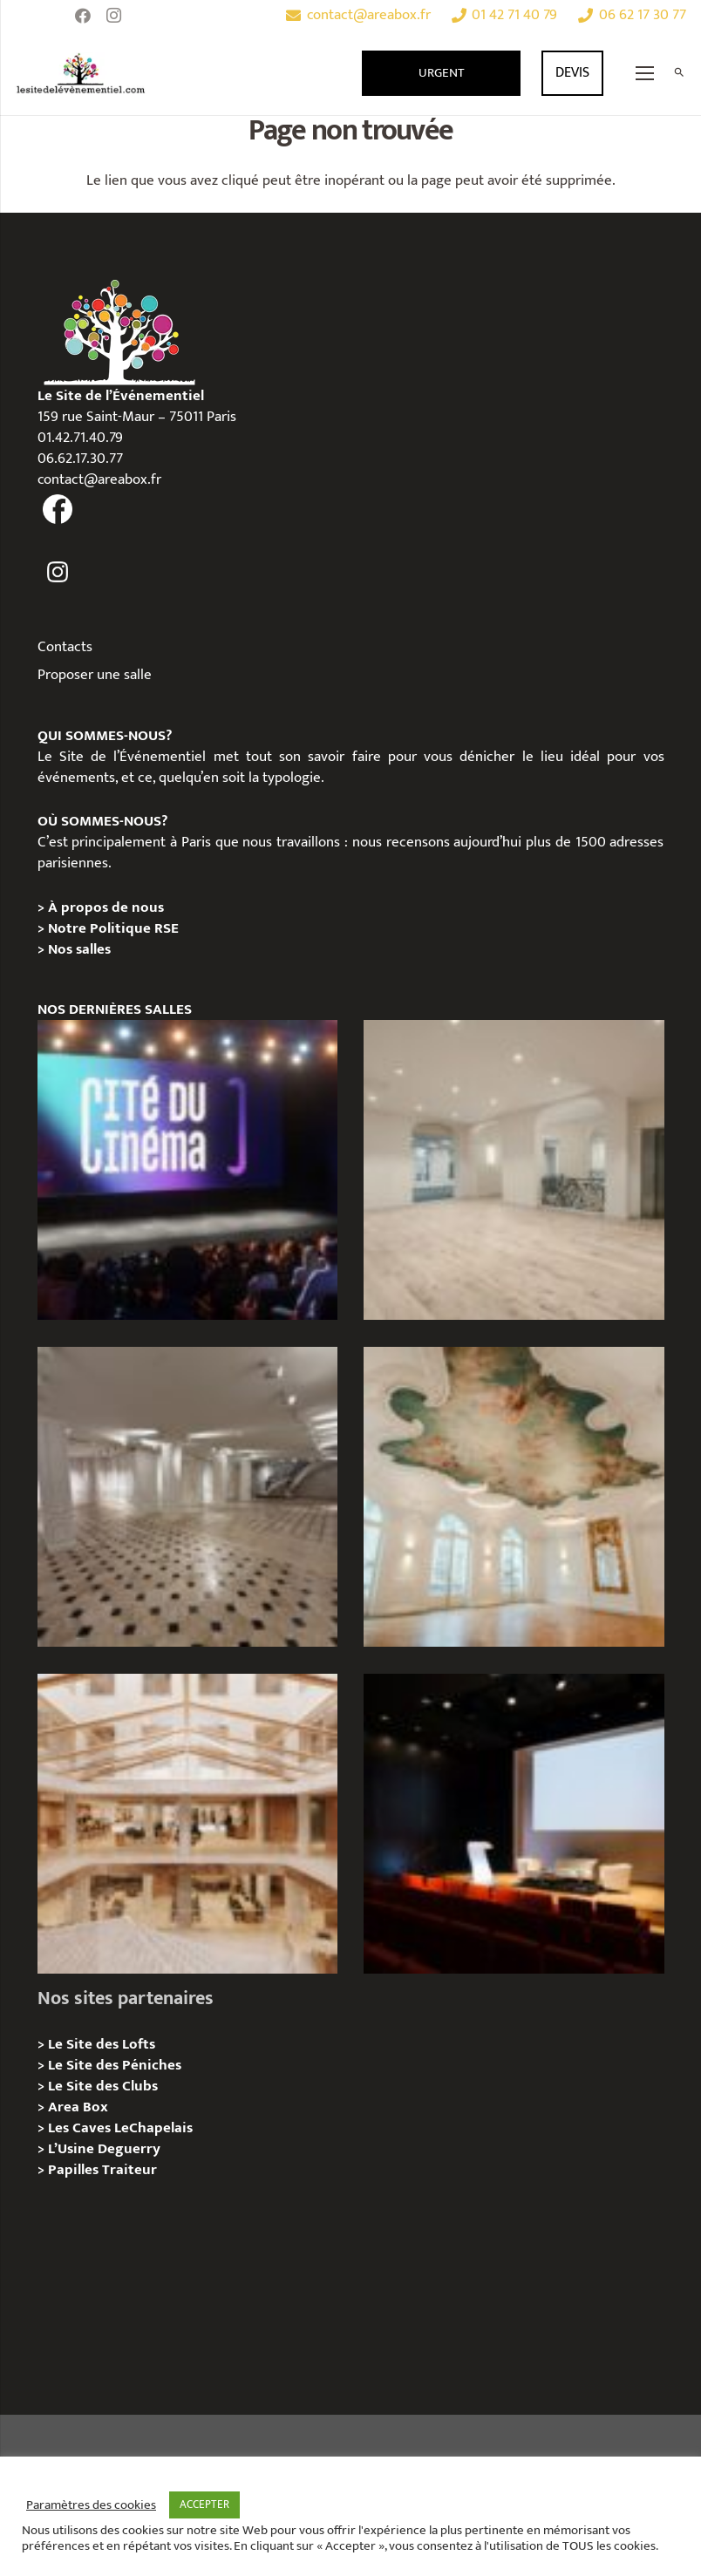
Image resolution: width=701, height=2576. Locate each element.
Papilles (75, 2170)
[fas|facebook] (58, 510)
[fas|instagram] (58, 572)
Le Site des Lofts (101, 2044)
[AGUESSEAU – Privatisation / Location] (514, 1170)
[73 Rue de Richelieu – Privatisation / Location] (187, 1824)
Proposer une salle (94, 675)
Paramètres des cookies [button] (91, 2505)
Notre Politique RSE (113, 928)
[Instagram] (114, 15)
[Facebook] (83, 15)
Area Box (78, 2107)
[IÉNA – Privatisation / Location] (514, 1497)
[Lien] (81, 73)
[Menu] (645, 73)
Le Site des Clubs (103, 2086)
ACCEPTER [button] (204, 2504)
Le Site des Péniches (114, 2065)
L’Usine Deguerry (104, 2149)
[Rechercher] (678, 73)
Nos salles (79, 949)
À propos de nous (106, 907)
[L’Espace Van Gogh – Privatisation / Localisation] (514, 1824)
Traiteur (129, 2170)
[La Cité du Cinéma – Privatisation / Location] (187, 1170)
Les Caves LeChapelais (120, 2128)
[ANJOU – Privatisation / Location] (187, 1497)
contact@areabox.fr (99, 479)
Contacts (64, 647)
